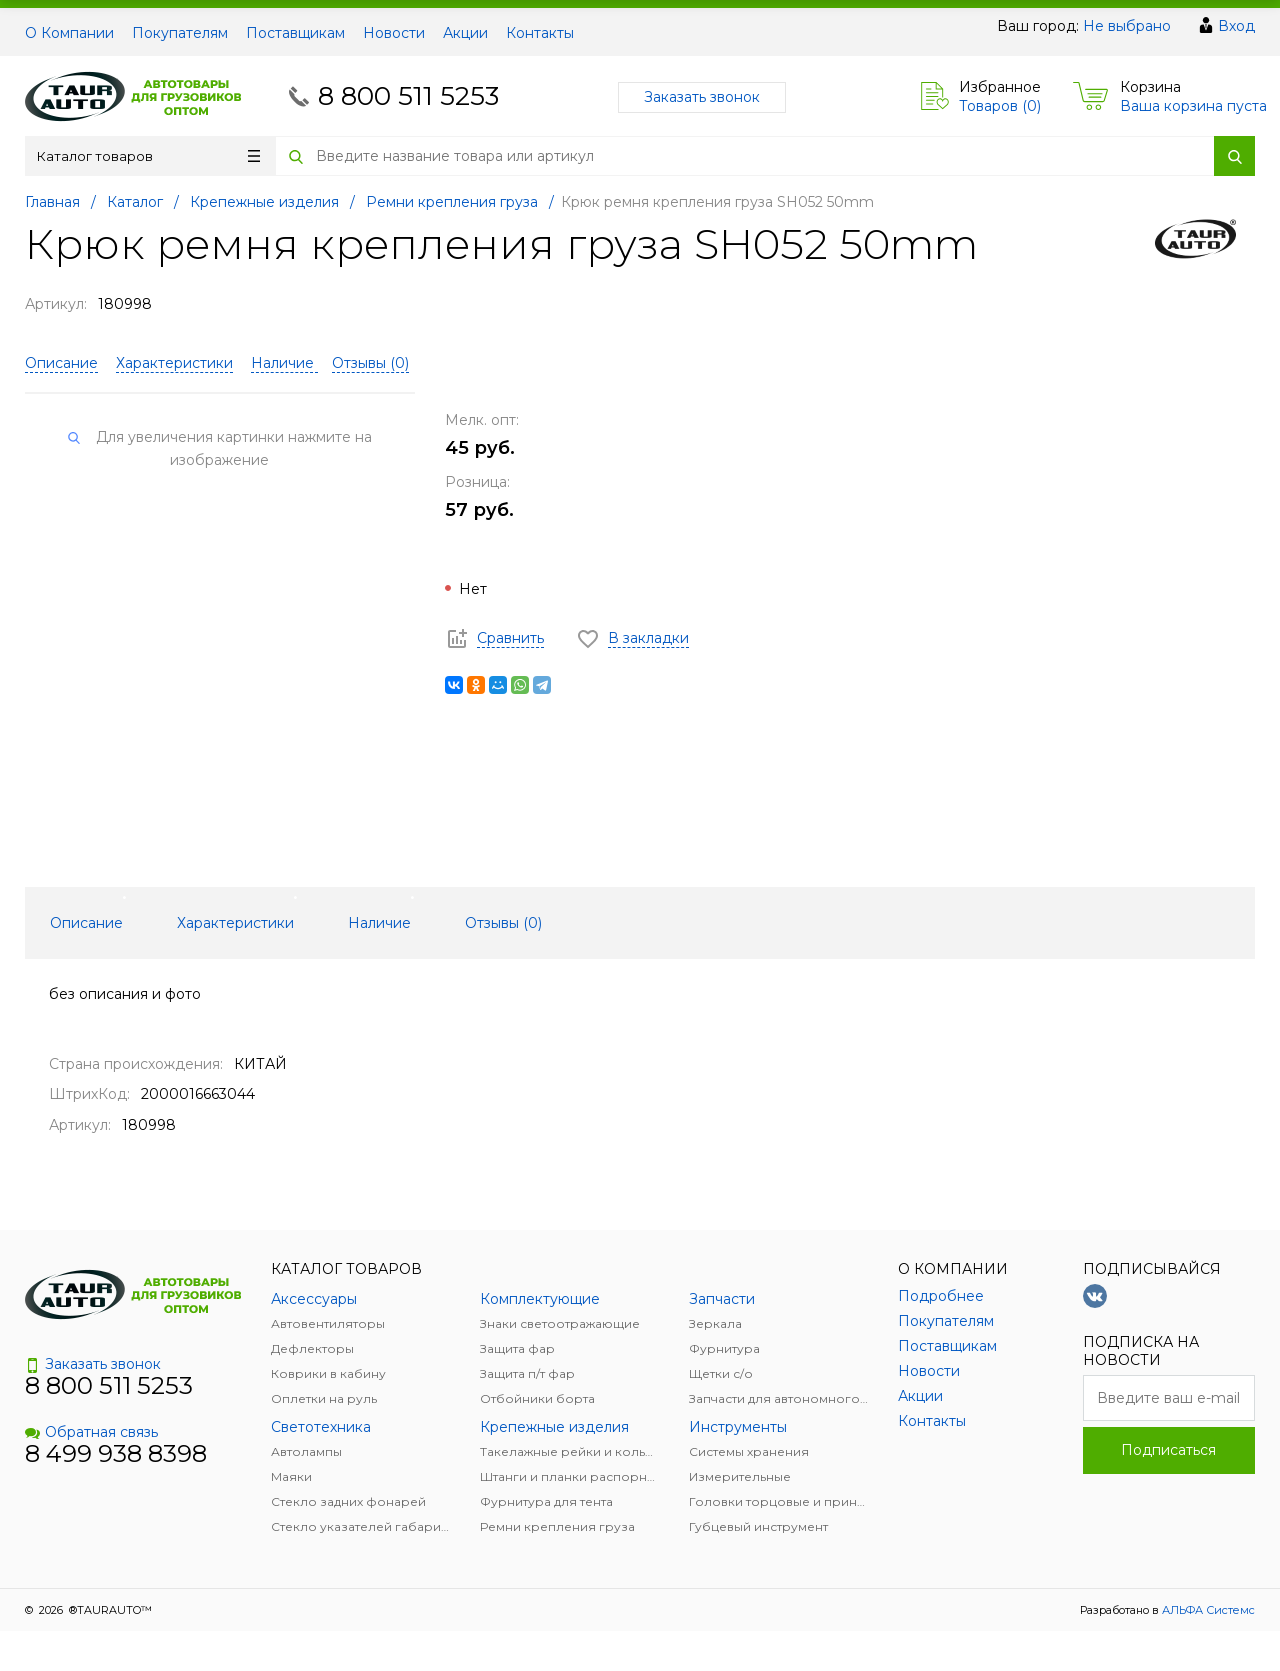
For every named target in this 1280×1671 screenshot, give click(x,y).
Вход (1236, 26)
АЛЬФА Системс (1207, 1610)
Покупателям (180, 33)
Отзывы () (370, 363)
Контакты (540, 33)
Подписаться (1168, 1450)
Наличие (284, 363)
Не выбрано (1127, 26)
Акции (465, 33)
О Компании (69, 33)
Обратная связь (91, 1432)
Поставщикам (295, 33)
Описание (61, 363)
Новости (394, 33)
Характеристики (174, 363)
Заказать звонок (702, 97)
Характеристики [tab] (235, 923)
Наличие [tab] (379, 923)
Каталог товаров (148, 156)
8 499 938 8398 (116, 1453)
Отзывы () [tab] (503, 923)
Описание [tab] (86, 923)
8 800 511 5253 (408, 96)
